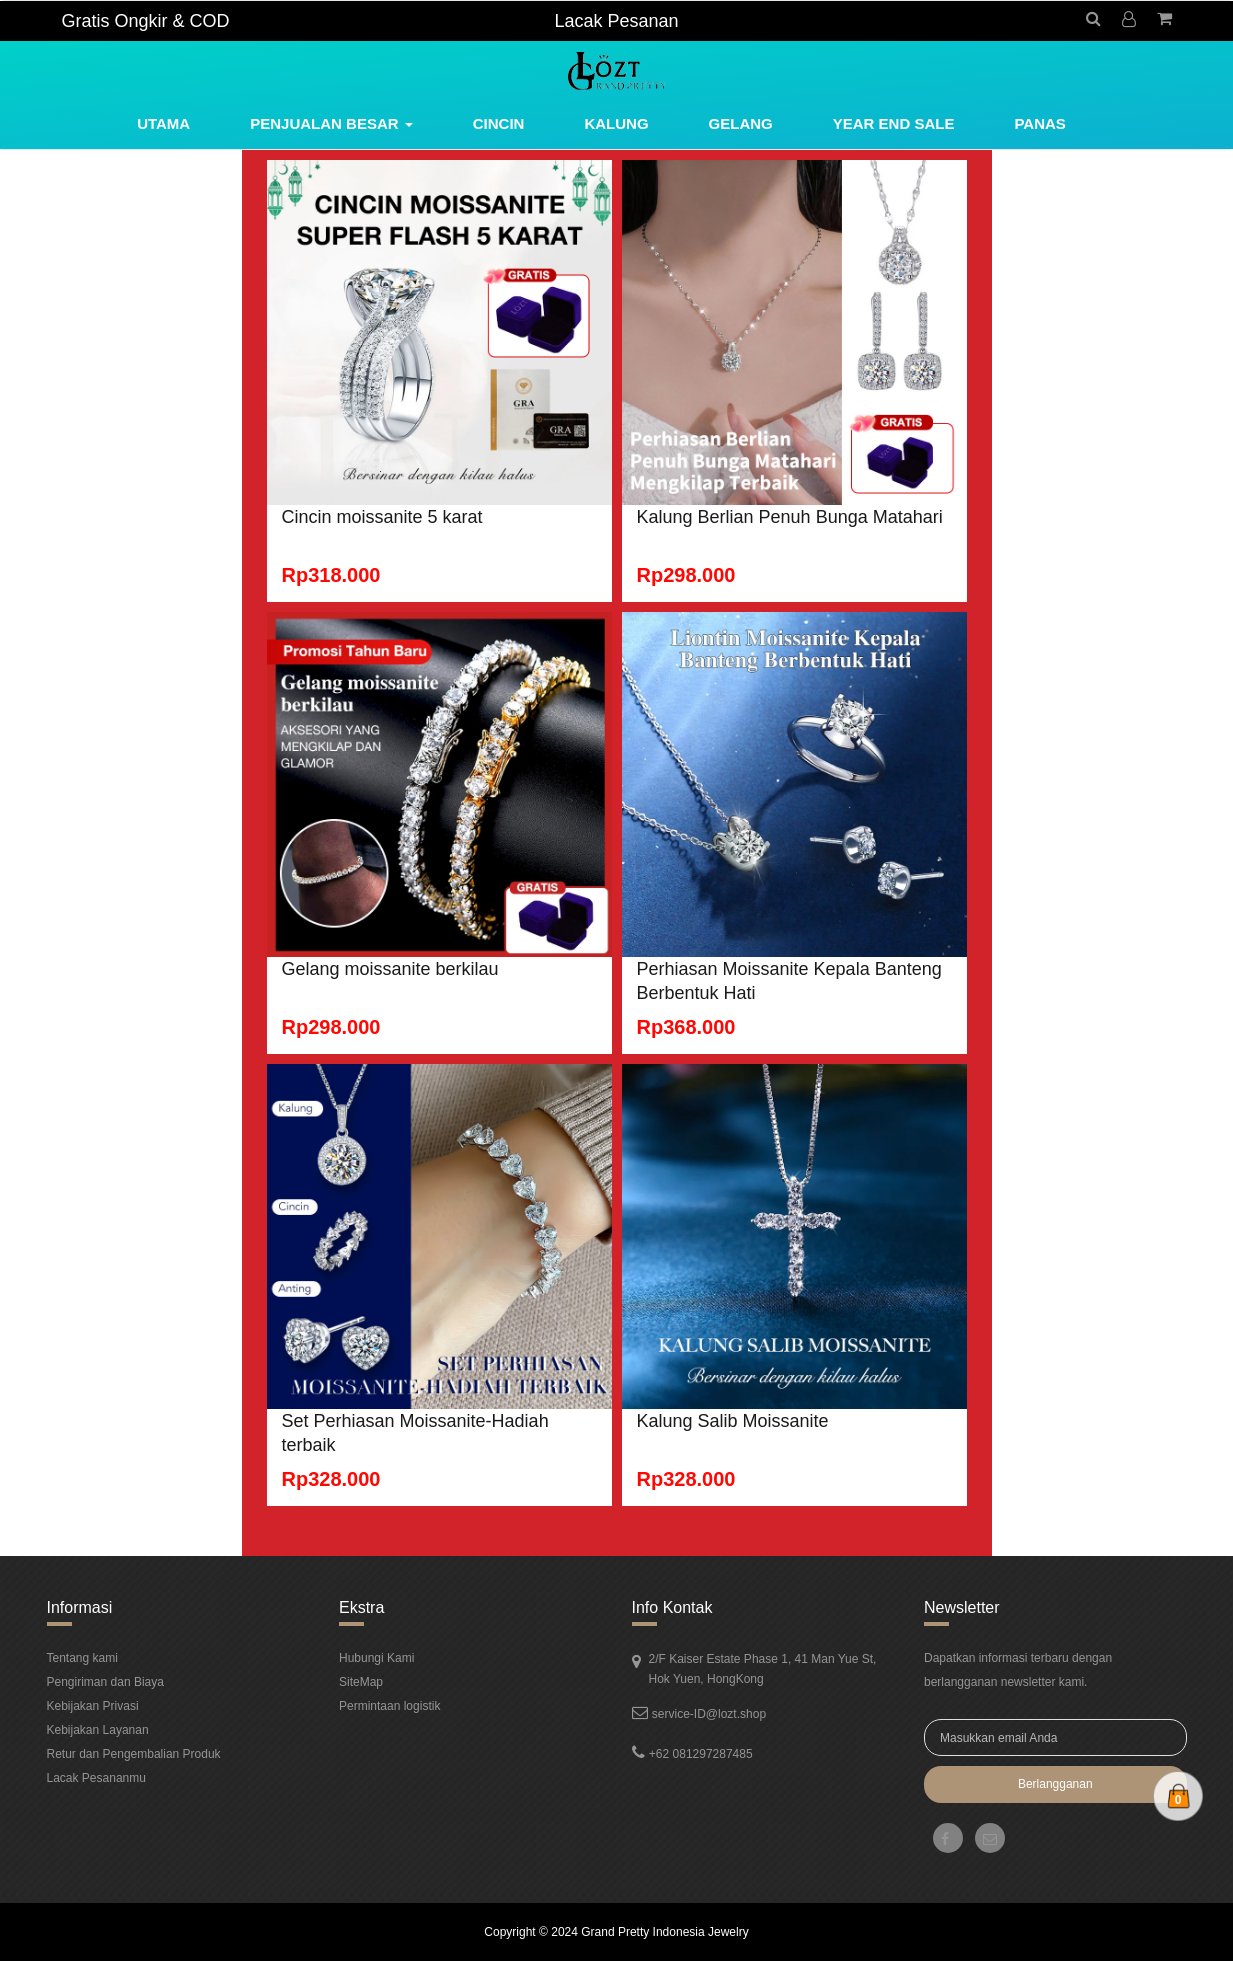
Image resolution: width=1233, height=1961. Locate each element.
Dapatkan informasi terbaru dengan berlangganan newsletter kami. (1018, 1670)
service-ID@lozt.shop (709, 1714)
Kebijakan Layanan (98, 1730)
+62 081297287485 (701, 1754)
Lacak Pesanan (616, 21)
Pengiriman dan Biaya (105, 1682)
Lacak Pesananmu (96, 1778)
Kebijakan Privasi (93, 1706)
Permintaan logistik (389, 1706)
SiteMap (361, 1682)
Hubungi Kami (376, 1658)
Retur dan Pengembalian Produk (134, 1754)
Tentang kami (82, 1658)
